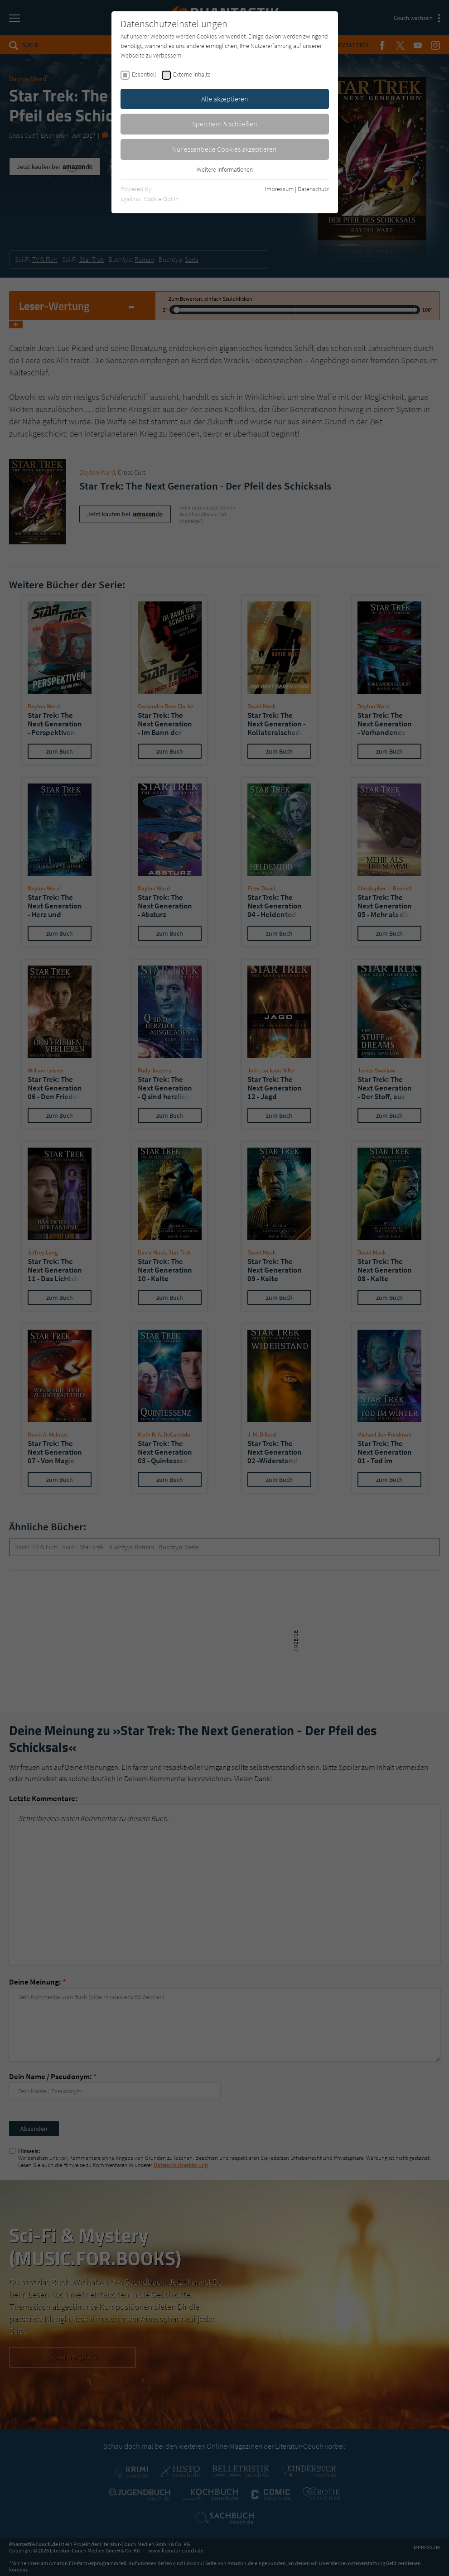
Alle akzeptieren (224, 98)
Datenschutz (313, 189)
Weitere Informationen (225, 169)
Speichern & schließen (224, 123)
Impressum (279, 189)
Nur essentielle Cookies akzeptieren (224, 149)
